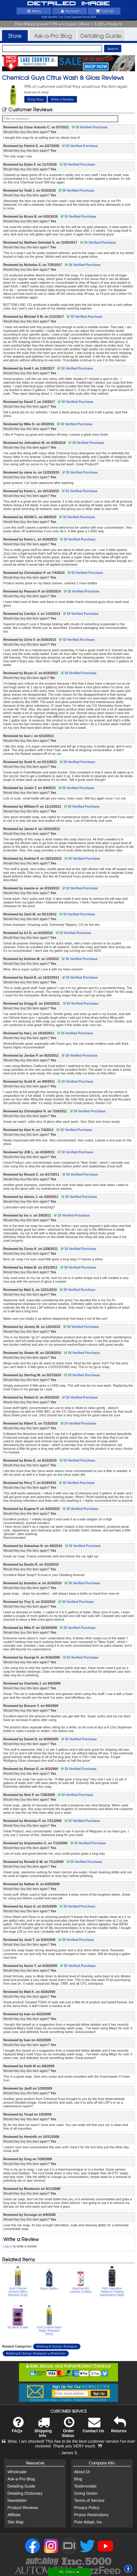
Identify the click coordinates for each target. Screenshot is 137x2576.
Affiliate (14, 2515)
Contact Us (93, 2427)
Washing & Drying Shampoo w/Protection (36, 2353)
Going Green (86, 2493)
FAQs (17, 2427)
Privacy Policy (86, 2507)
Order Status (68, 2430)
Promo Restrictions (91, 2515)
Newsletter (17, 2500)
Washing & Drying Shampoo (56, 2346)
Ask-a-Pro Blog (21, 2479)
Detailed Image (68, 3)
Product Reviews (22, 2507)
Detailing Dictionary (24, 2493)
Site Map (15, 2522)
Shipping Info (43, 2430)
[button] (128, 2568)
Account (69, 10)
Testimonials (85, 2486)
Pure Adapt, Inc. (88, 2522)
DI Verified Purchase (89, 127)
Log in (7, 2246)
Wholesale (16, 2472)
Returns (119, 2427)
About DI (82, 2472)
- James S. (68, 2452)
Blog (78, 2479)
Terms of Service (89, 2500)
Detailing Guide (21, 2486)
